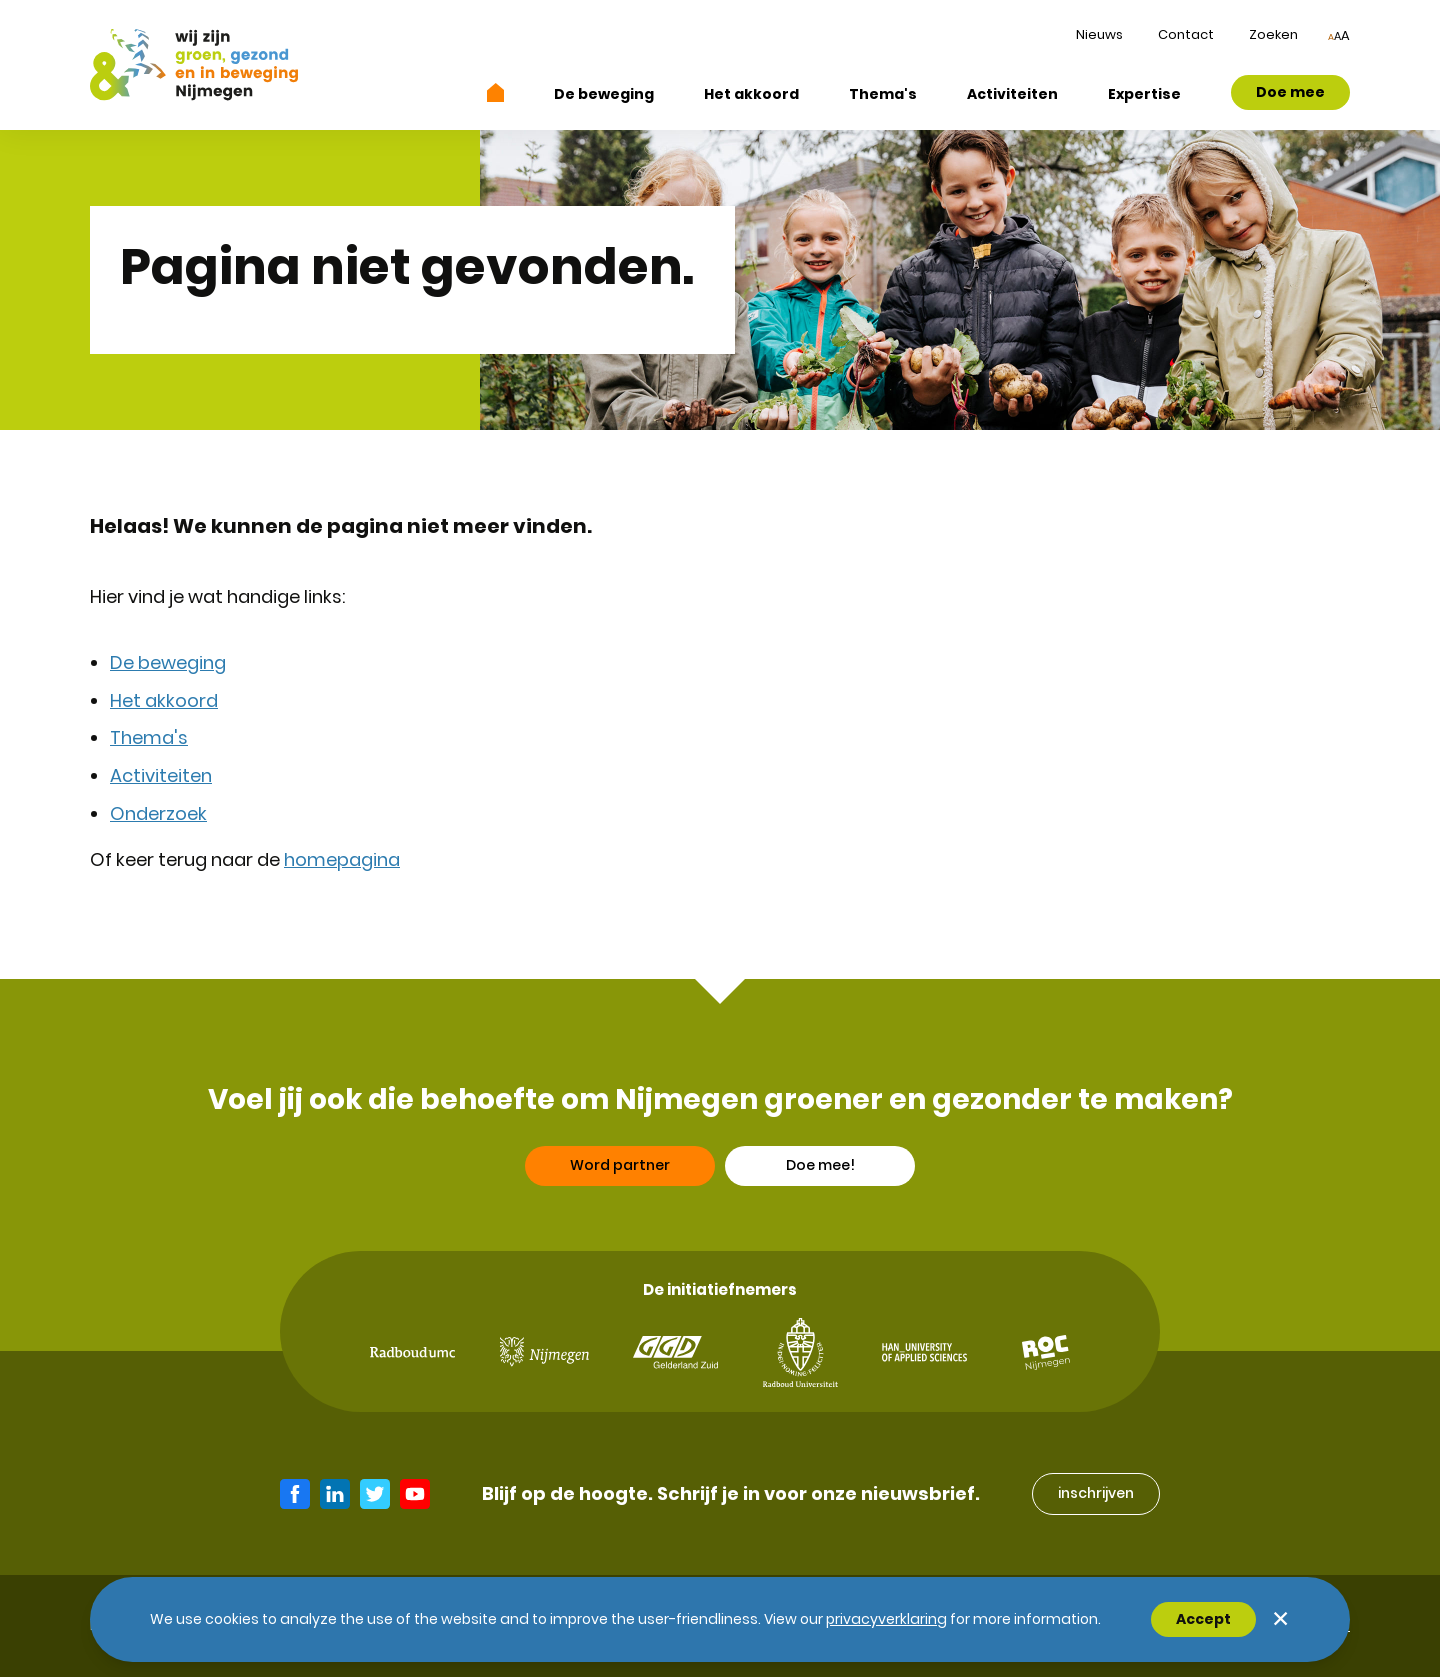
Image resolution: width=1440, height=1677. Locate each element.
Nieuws (1099, 34)
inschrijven (1096, 1493)
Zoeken (1273, 34)
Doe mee (1290, 92)
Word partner (620, 1171)
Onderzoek (158, 813)
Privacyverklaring (886, 1619)
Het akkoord (751, 94)
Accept (1203, 1619)
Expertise (1144, 94)
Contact (1186, 34)
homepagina (342, 859)
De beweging (604, 94)
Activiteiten (1012, 94)
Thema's (883, 94)
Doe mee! (820, 1171)
